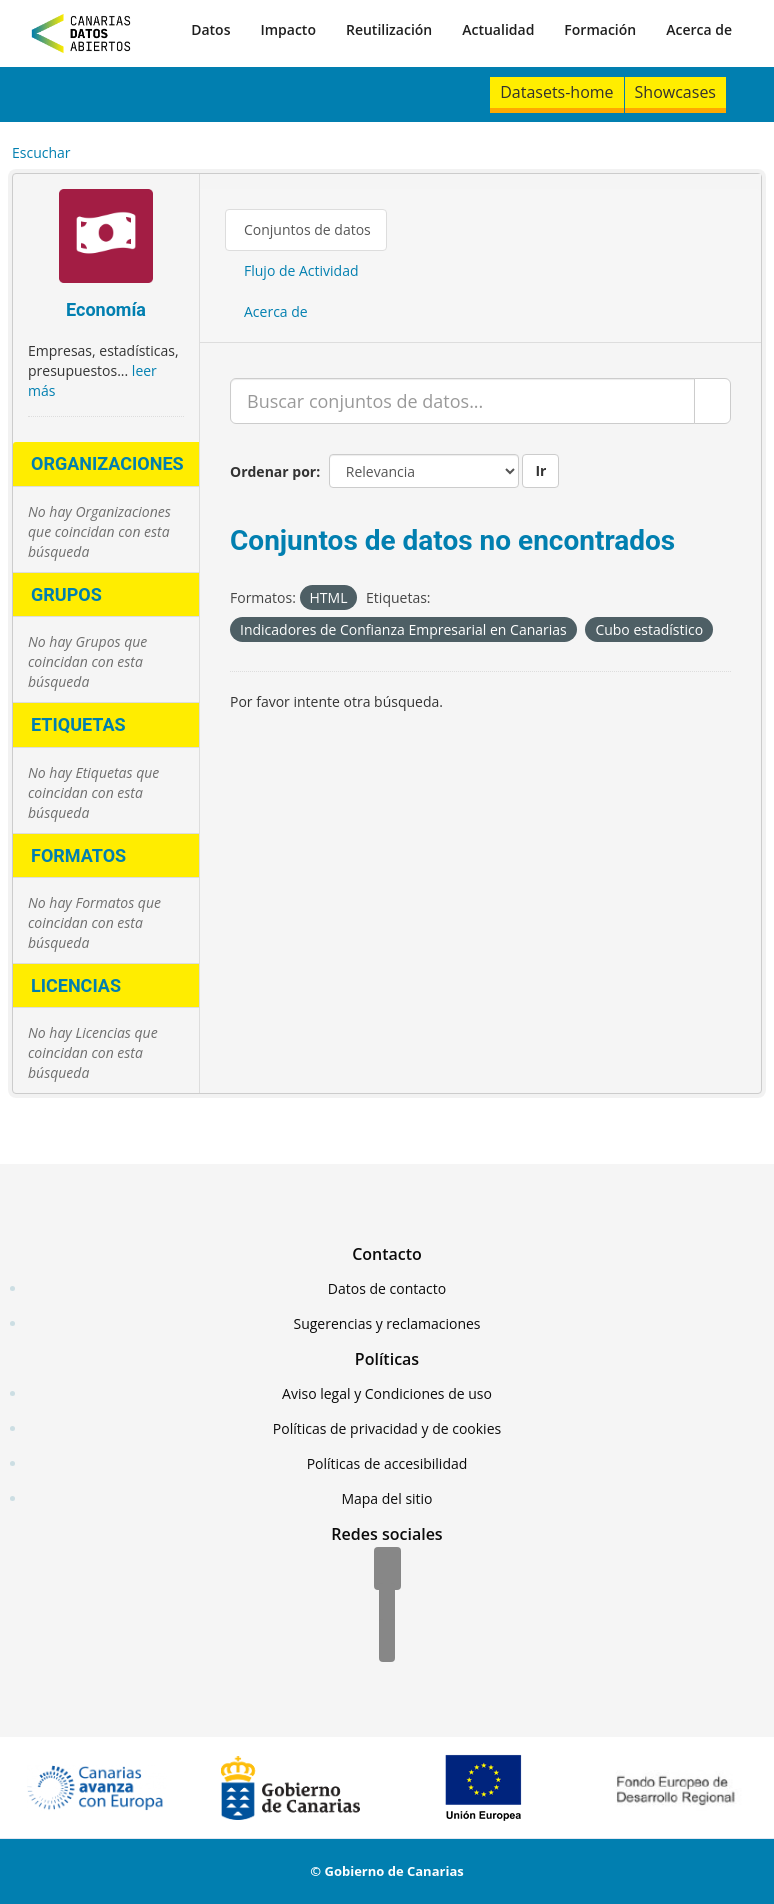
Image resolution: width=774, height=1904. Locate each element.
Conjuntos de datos (307, 229)
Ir (540, 470)
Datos (210, 29)
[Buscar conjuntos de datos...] (462, 401)
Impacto (288, 29)
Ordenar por (273, 471)
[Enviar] (712, 401)
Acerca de (699, 29)
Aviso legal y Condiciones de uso (387, 1393)
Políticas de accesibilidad (387, 1463)
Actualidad (498, 29)
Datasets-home (556, 92)
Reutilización (389, 29)
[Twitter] (387, 1606)
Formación (600, 29)
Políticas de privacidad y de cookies (387, 1428)
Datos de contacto (387, 1288)
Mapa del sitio (386, 1498)
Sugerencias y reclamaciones (387, 1323)
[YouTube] (387, 1642)
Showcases (675, 92)
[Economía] (106, 238)
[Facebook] (387, 1570)
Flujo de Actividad (301, 270)
